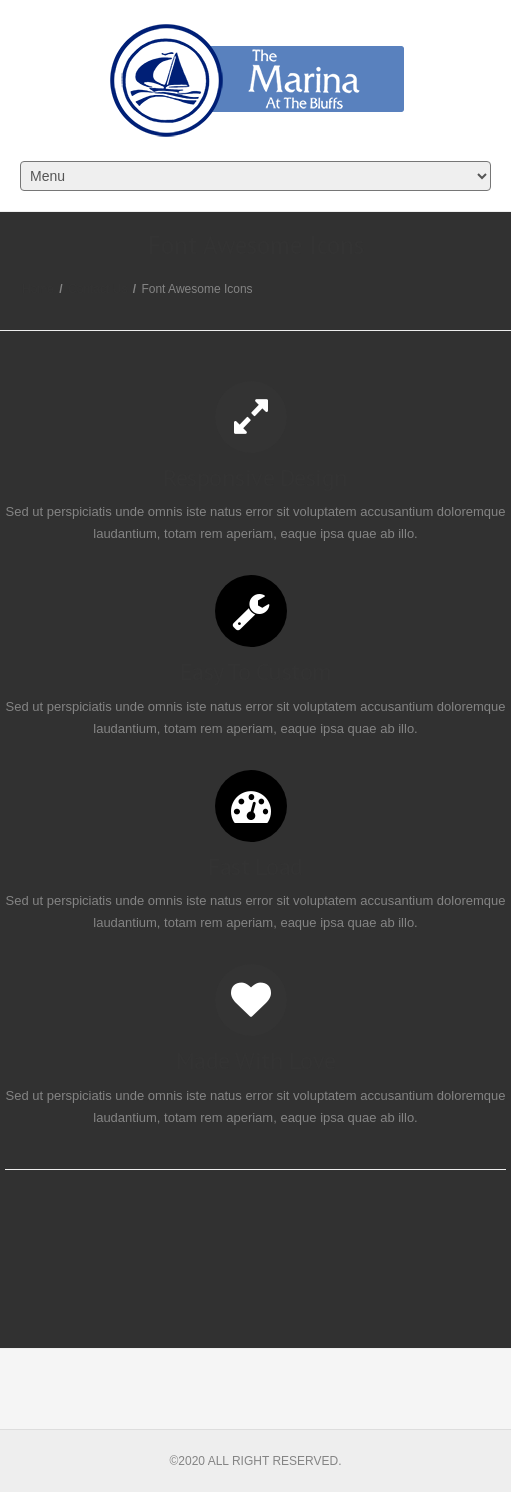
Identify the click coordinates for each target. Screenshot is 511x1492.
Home (38, 289)
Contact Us (97, 289)
